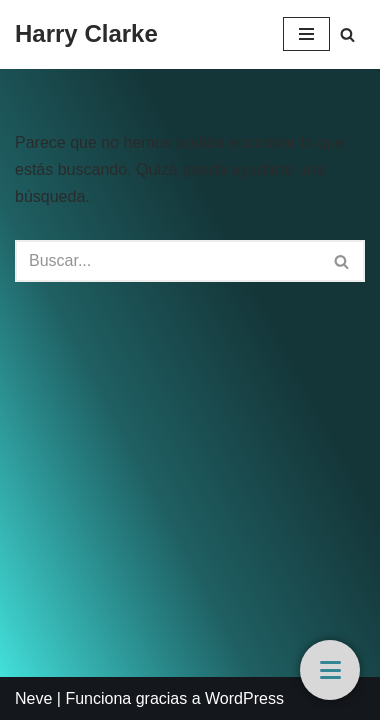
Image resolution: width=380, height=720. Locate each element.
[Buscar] (347, 34)
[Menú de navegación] (306, 34)
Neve (33, 698)
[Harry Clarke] (86, 34)
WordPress (244, 698)
